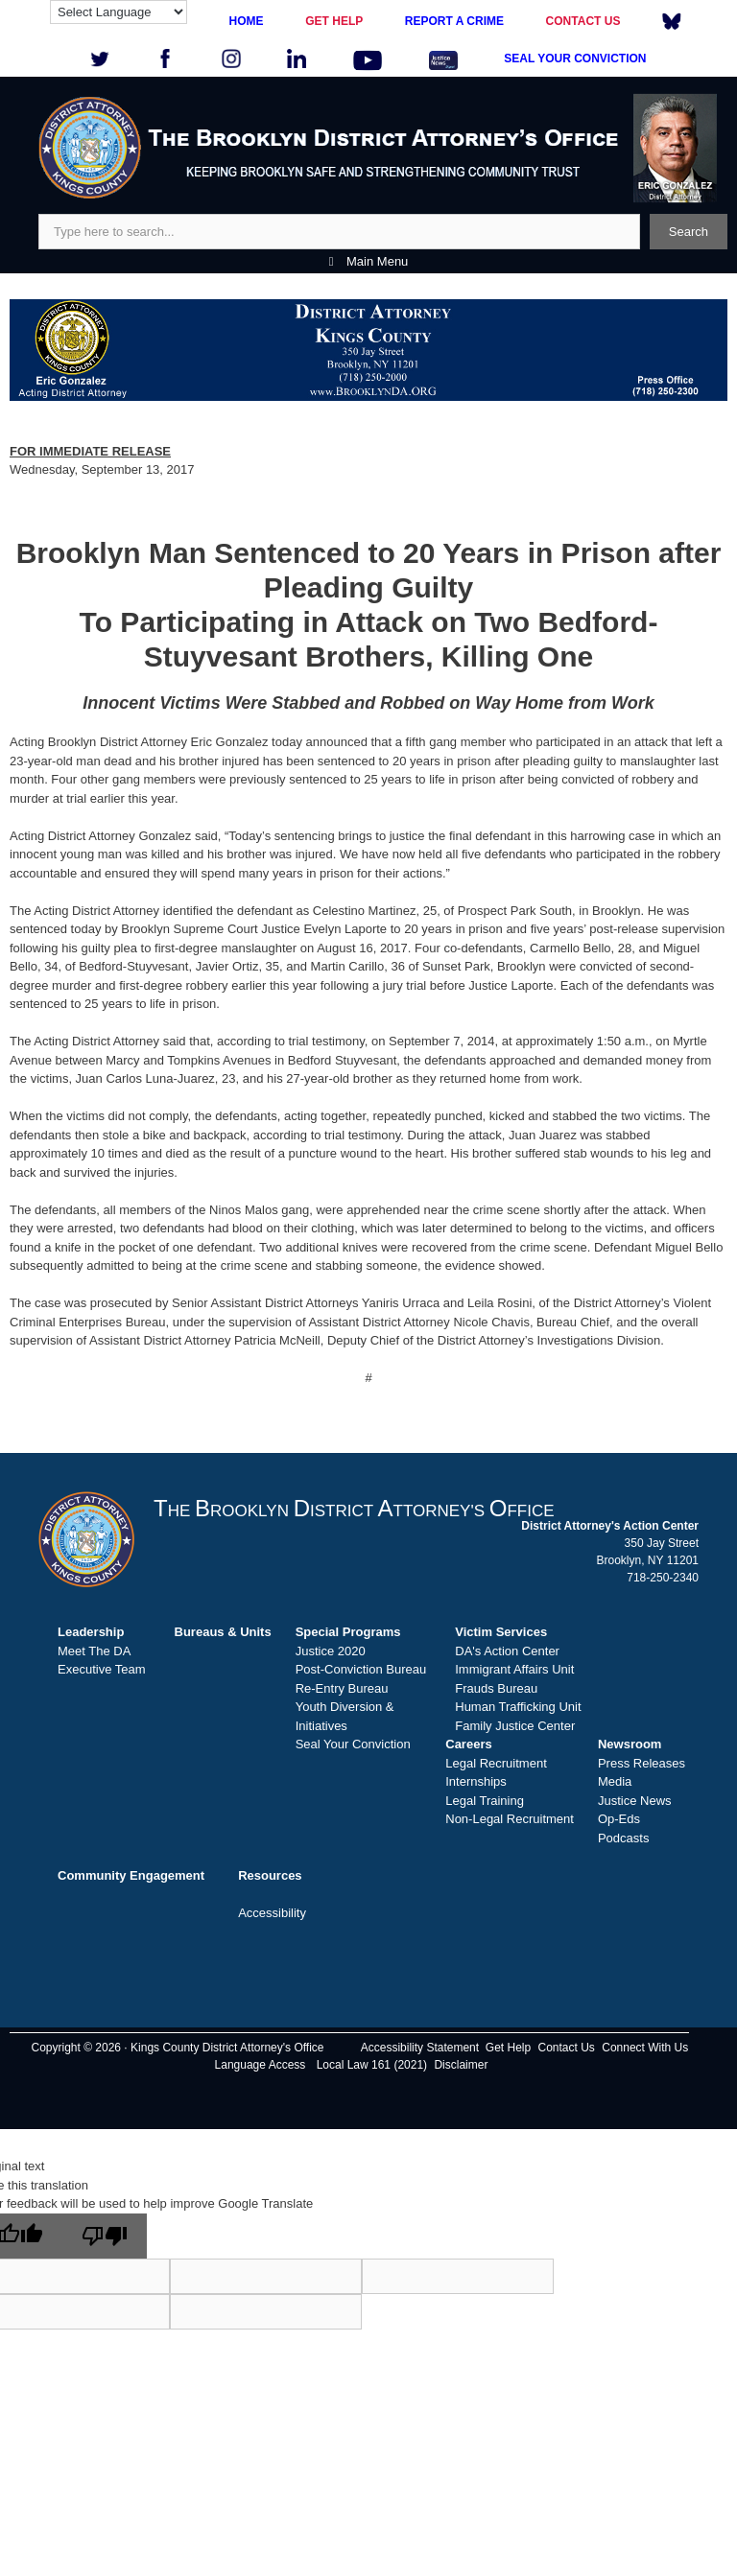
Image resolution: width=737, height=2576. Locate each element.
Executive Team (102, 1669)
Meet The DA (94, 1651)
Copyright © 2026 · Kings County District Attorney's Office (177, 2047)
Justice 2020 (331, 1651)
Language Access (260, 2065)
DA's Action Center (507, 1651)
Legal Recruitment (496, 1763)
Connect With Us (645, 2047)
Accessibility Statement (420, 2047)
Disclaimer (460, 2065)
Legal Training (484, 1800)
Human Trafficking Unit (518, 1706)
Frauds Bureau (496, 1688)
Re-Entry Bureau (342, 1688)
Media (614, 1781)
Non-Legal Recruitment (509, 1819)
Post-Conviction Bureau (361, 1669)
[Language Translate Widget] (118, 12)
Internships (476, 1781)
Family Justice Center (515, 1726)
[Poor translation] (104, 2236)
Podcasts (623, 1838)
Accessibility (272, 1913)
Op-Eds (619, 1819)
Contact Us (566, 2047)
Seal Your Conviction (353, 1744)
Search (688, 231)
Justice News (635, 1800)
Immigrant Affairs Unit (514, 1669)
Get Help (508, 2047)
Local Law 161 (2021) (372, 2065)
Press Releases (641, 1763)
